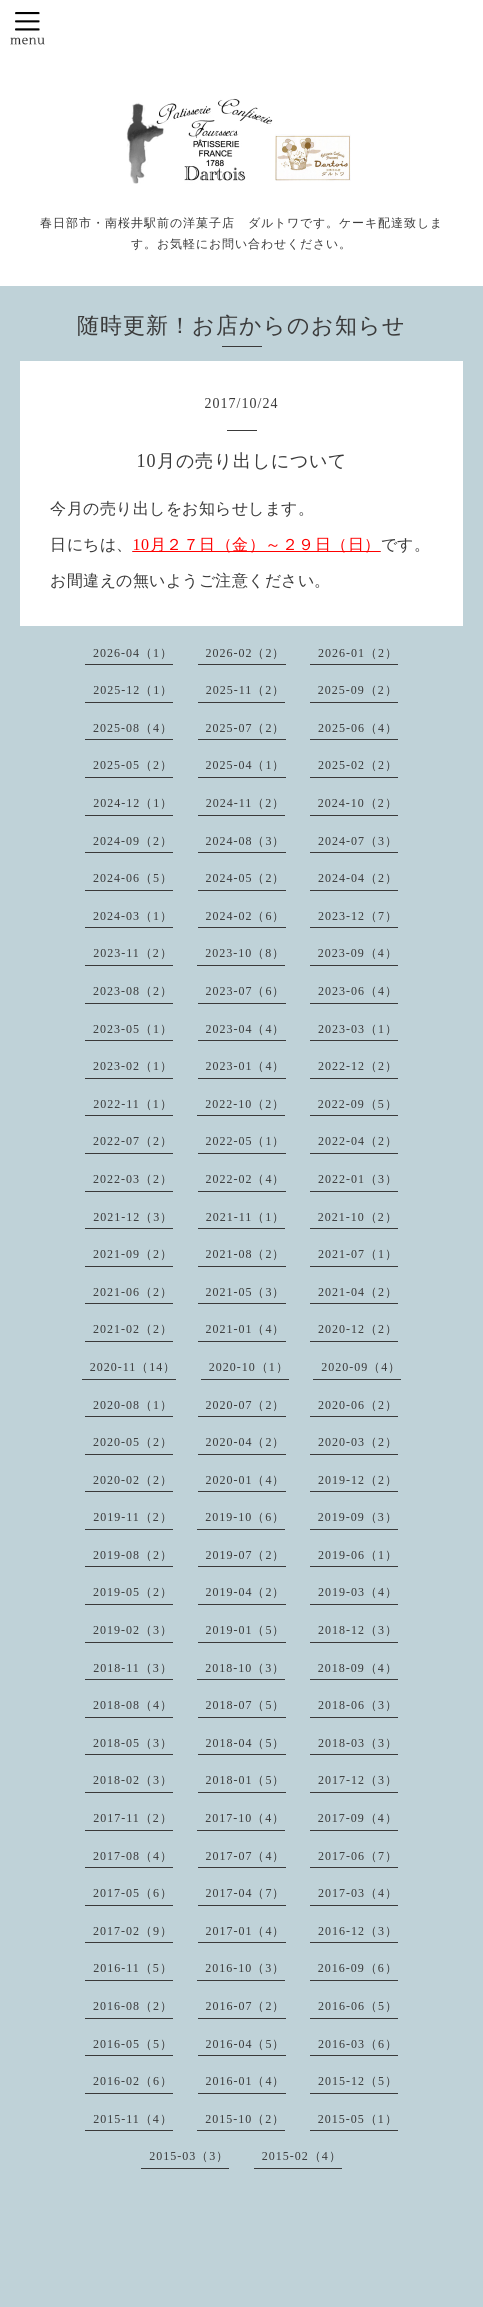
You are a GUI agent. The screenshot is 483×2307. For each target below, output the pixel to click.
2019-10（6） (245, 1517)
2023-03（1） (358, 1029)
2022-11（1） (133, 1104)
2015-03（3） (189, 2156)
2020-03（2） (358, 1442)
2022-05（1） (246, 1141)
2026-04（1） (133, 653)
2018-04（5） (246, 1743)
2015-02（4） (302, 2156)
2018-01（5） (246, 1780)
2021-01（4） (246, 1329)
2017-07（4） (246, 1856)
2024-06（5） (133, 878)
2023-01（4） (246, 1066)
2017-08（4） (133, 1856)
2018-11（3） (133, 1668)
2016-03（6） (358, 2044)
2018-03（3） (358, 1743)
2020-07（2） (246, 1405)
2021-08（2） (246, 1254)
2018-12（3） (358, 1630)
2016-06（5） (358, 2006)
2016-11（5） (133, 1968)
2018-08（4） (133, 1705)
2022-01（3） (358, 1179)
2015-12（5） (358, 2081)
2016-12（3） (358, 1931)
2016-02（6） (133, 2081)
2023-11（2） (133, 953)
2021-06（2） (133, 1292)
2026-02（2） (246, 653)
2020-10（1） (249, 1367)
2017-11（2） (133, 1818)
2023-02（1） (133, 1066)
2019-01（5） (246, 1630)
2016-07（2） (246, 2006)
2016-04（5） (246, 2044)
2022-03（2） (133, 1179)
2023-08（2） (133, 991)
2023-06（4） (358, 991)
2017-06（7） (358, 1856)
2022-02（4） (246, 1179)
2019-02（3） (133, 1630)
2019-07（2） (246, 1555)
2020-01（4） (246, 1480)
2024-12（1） (133, 803)
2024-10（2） (358, 803)
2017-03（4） (358, 1893)
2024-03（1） (133, 916)
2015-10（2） (245, 2119)
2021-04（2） (358, 1292)
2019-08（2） (133, 1555)
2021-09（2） (133, 1254)
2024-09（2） (133, 841)
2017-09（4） (358, 1818)
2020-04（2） (246, 1442)
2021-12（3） (133, 1217)
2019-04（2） (246, 1592)
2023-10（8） (245, 953)
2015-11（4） (133, 2119)
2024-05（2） (246, 878)
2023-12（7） (358, 916)
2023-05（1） (133, 1029)
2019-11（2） (133, 1517)
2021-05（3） (246, 1292)
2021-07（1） (358, 1254)
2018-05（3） (133, 1743)
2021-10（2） (358, 1217)
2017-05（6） (133, 1893)
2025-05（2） (133, 765)
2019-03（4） (358, 1592)
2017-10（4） (245, 1818)
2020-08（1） (133, 1405)
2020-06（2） (358, 1405)
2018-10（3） (245, 1668)
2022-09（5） (358, 1104)
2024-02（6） (246, 916)
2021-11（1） (246, 1217)
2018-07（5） (246, 1705)
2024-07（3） (358, 841)
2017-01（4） (246, 1931)
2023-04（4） (246, 1029)
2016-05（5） (133, 2044)
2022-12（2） (358, 1066)
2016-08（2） (133, 2006)
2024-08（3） (246, 841)
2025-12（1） (133, 690)
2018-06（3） (358, 1705)
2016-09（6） (358, 1968)
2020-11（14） (133, 1367)
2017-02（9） (133, 1931)
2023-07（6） (246, 991)
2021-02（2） (133, 1329)
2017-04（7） (246, 1893)
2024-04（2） (358, 878)
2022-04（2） (358, 1141)
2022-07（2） (133, 1141)
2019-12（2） (358, 1480)
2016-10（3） (245, 1968)
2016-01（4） (246, 2081)
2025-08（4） (133, 728)
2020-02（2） (133, 1480)
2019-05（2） (133, 1592)
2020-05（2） (133, 1442)
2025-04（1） (246, 765)
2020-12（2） (358, 1329)
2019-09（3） (358, 1517)
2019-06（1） (358, 1555)
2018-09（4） (358, 1668)
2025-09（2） (358, 690)
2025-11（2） (246, 690)
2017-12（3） (358, 1780)
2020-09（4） (361, 1367)
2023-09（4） (358, 953)
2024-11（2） (246, 803)
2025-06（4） (358, 728)
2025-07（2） (246, 728)
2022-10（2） (245, 1104)
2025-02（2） (358, 765)
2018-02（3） (133, 1780)
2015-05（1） (358, 2119)
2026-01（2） (358, 653)
